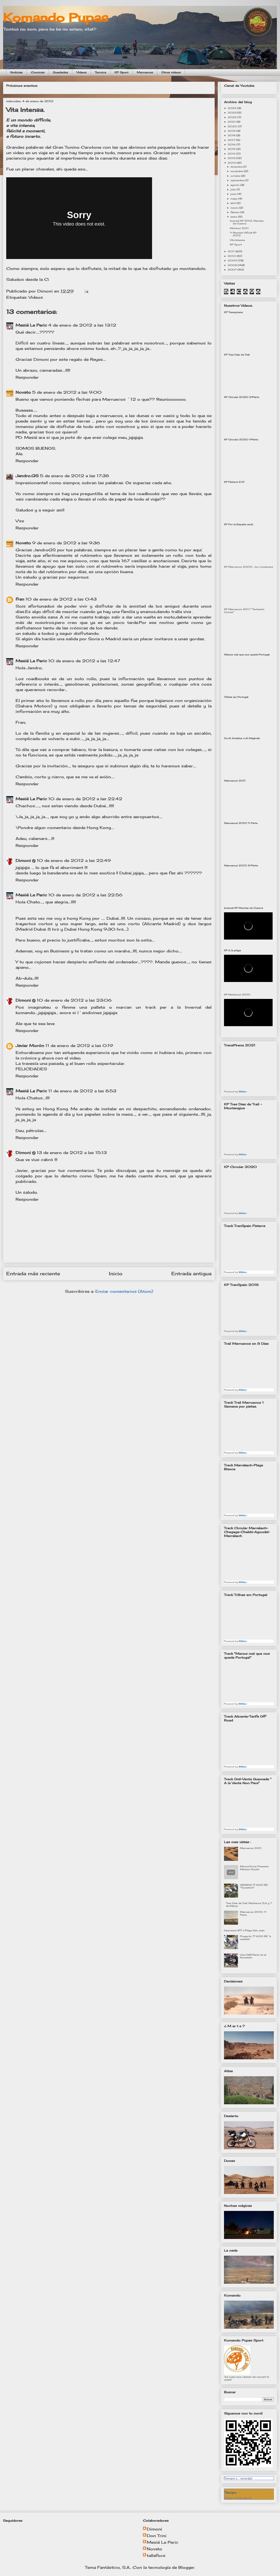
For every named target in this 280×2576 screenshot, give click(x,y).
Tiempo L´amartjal (238, 2478)
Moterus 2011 (239, 228)
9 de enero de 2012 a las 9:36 (66, 542)
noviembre (237, 171)
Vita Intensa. (237, 240)
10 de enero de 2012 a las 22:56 (85, 894)
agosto (235, 185)
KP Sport (121, 72)
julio (233, 189)
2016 (232, 144)
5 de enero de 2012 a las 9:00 (67, 392)
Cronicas (38, 72)
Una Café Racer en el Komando (253, 1956)
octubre (235, 175)
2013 (232, 158)
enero (234, 216)
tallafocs (156, 2555)
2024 (232, 108)
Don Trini (156, 2535)
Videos (81, 72)
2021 (232, 121)
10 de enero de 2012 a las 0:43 (61, 599)
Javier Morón (30, 1045)
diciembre (236, 166)
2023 (232, 112)
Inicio (115, 1273)
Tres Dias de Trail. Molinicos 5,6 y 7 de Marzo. (249, 1904)
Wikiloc (243, 1091)
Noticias (16, 72)
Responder (27, 377)
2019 (232, 130)
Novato (23, 392)
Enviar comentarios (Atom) (124, 1291)
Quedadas (60, 72)
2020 (233, 126)
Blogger (186, 2567)
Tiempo (230, 2492)
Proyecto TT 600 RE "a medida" (255, 1937)
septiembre (237, 180)
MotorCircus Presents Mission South (254, 1868)
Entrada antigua (191, 1273)
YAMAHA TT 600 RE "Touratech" (254, 1886)
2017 (232, 140)
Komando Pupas (55, 17)
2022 (232, 117)
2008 (233, 265)
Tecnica (100, 72)
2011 (231, 251)
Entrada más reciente (33, 1273)
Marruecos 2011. (251, 1848)
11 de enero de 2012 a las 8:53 (82, 1090)
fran (20, 599)
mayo (234, 198)
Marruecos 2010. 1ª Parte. (253, 1913)
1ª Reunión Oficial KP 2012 (243, 234)
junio (233, 193)
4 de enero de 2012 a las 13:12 (82, 325)
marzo (234, 207)
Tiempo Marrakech (238, 2498)
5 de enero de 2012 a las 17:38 (74, 475)
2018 (232, 135)
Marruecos (145, 72)
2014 (232, 153)
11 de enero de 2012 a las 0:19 (79, 1045)
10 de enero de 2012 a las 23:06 (74, 1000)
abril (233, 203)
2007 (232, 269)
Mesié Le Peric (31, 325)
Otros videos (171, 72)
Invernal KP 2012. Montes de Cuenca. (247, 222)
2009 (233, 260)
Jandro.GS (27, 475)
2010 (232, 256)
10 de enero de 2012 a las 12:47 (84, 660)
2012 (232, 162)
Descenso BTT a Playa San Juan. (244, 1930)
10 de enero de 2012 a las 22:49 (74, 860)
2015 (232, 149)
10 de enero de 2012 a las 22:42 (85, 798)
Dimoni (23, 860)
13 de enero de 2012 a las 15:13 (72, 1152)
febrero (235, 212)
